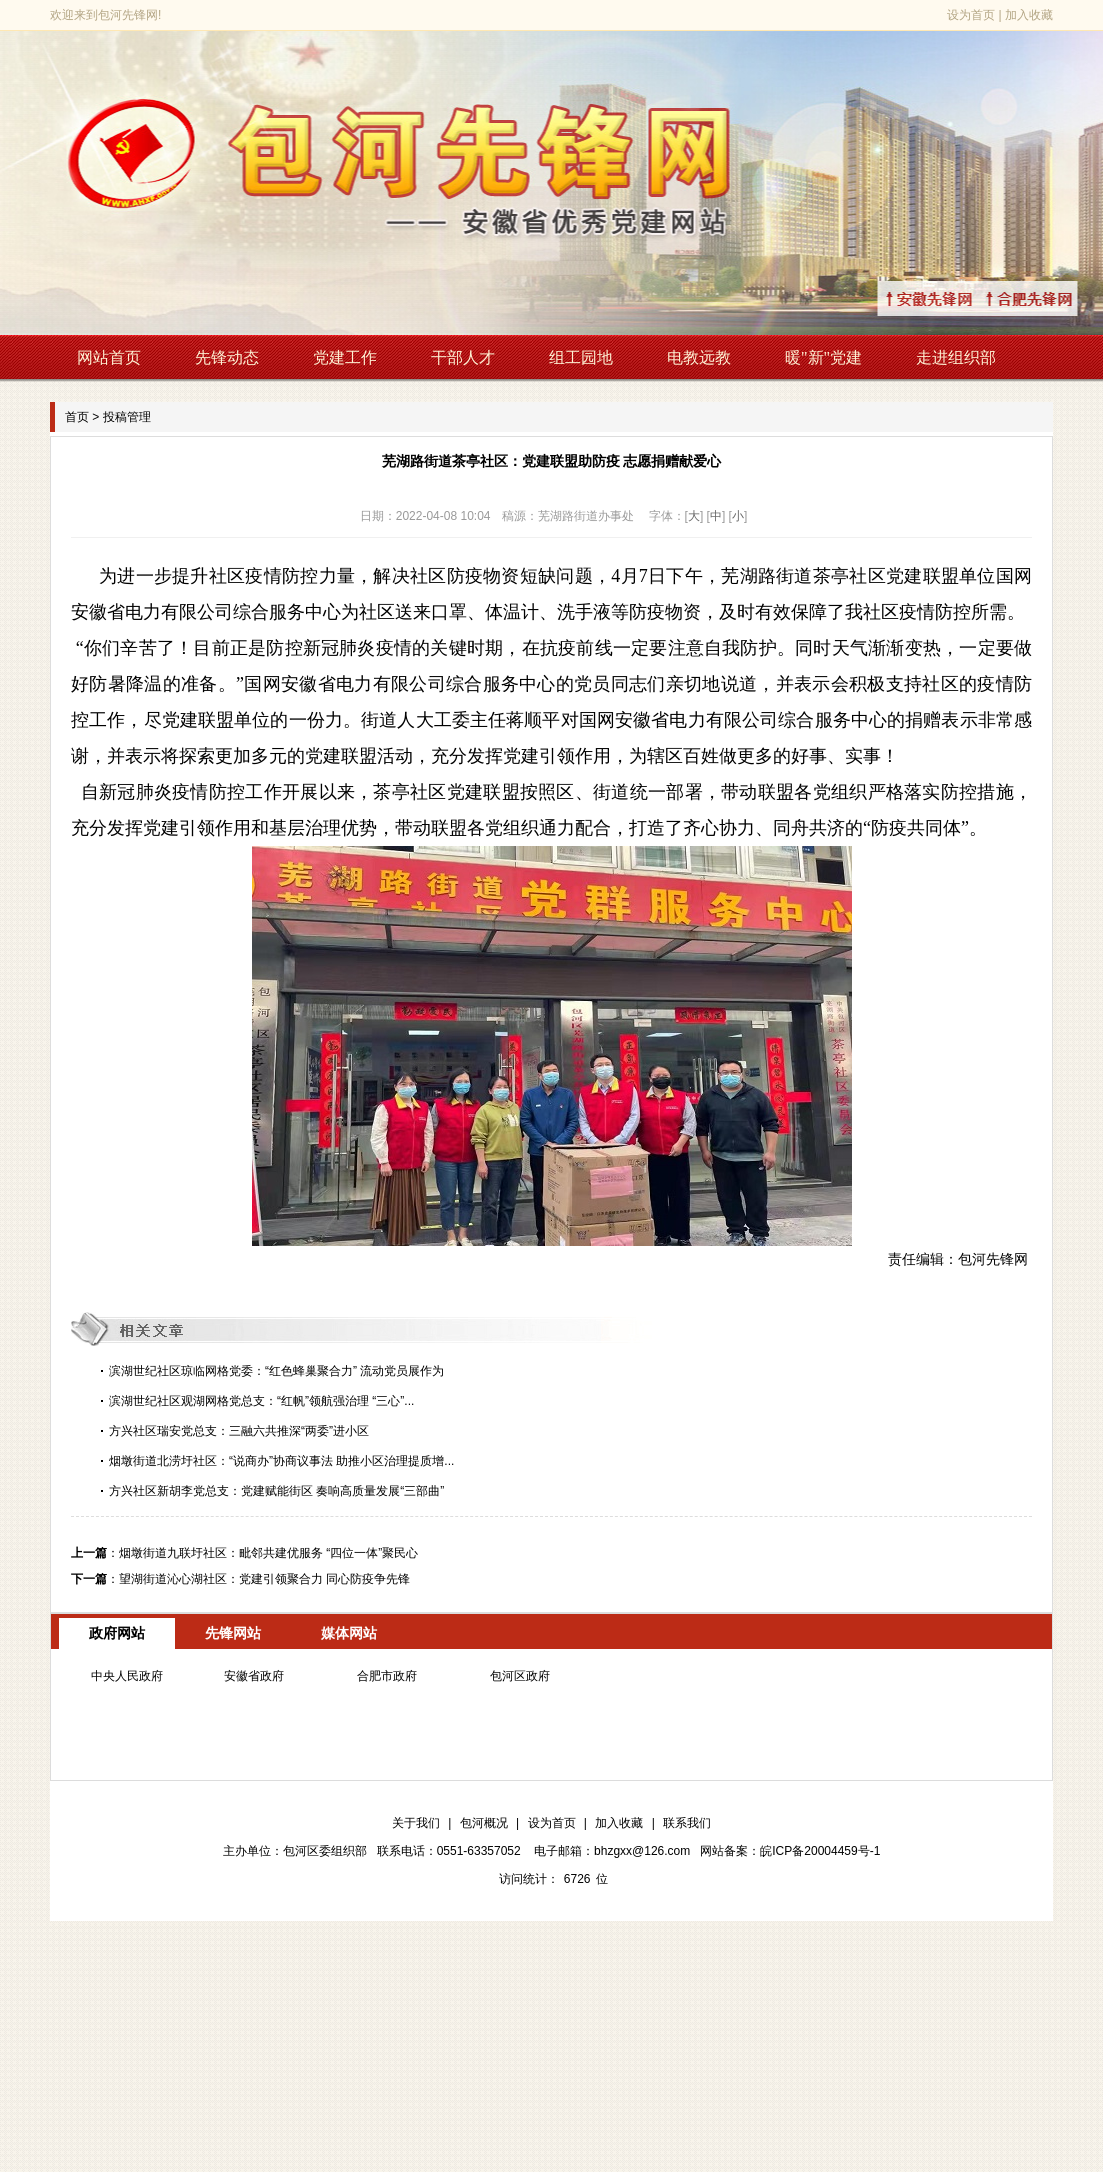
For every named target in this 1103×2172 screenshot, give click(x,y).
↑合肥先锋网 (1053, 298)
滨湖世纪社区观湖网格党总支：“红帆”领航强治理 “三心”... (261, 1401)
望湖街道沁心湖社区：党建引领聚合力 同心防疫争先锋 (264, 1579)
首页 (77, 417)
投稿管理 (127, 417)
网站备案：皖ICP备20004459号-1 (790, 1851)
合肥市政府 (387, 1676)
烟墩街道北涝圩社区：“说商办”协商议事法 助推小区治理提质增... (281, 1461)
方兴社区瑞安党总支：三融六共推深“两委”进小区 (239, 1431)
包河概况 (484, 1823)
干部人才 (463, 357)
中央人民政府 (127, 1676)
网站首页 (109, 357)
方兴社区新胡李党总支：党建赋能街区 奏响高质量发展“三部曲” (276, 1491)
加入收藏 (1029, 15)
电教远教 (699, 357)
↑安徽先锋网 (953, 298)
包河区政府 (520, 1676)
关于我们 (416, 1823)
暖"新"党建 (823, 357)
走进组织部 (956, 357)
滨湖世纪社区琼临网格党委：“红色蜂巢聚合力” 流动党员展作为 (276, 1371)
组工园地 (581, 357)
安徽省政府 (254, 1676)
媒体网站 (349, 1633)
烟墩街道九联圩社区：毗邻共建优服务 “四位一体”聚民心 (268, 1553)
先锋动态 (227, 357)
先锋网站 (233, 1633)
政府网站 (117, 1633)
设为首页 (971, 15)
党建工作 (345, 357)
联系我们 (687, 1823)
